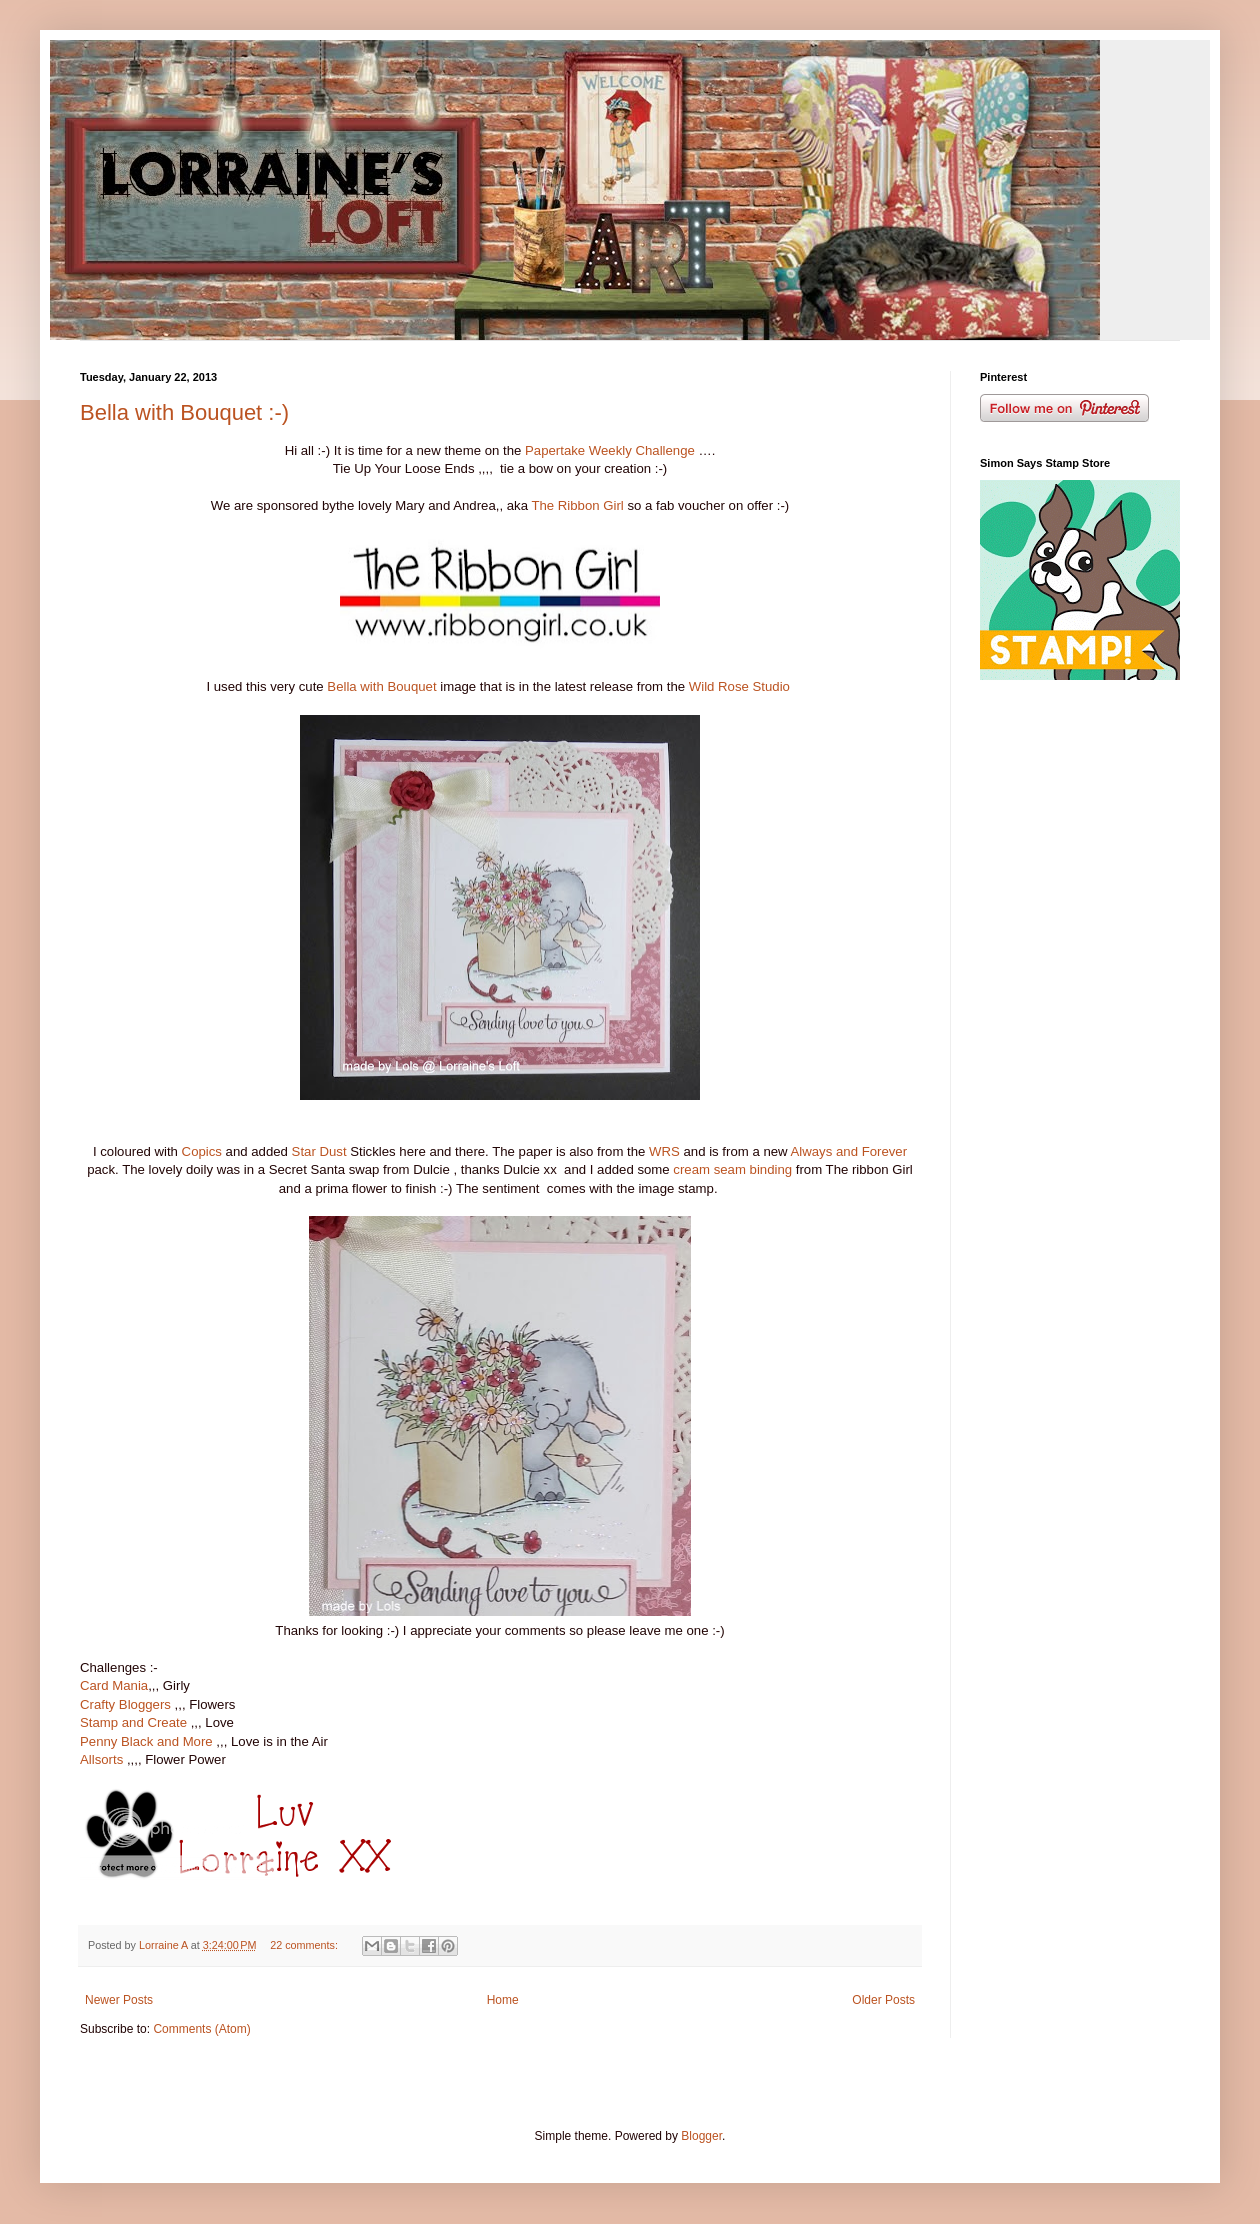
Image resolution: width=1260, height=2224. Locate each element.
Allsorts (101, 1759)
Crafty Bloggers (125, 1704)
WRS (664, 1151)
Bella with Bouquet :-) (184, 412)
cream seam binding (732, 1169)
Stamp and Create (133, 1722)
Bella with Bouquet (381, 686)
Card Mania (114, 1685)
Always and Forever (849, 1151)
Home (503, 2000)
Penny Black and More (146, 1741)
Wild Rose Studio (739, 686)
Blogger (701, 2136)
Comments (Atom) (201, 2029)
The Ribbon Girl (577, 505)
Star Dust (319, 1151)
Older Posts (883, 2000)
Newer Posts (119, 2000)
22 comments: (305, 1945)
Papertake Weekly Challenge (610, 450)
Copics (202, 1151)
